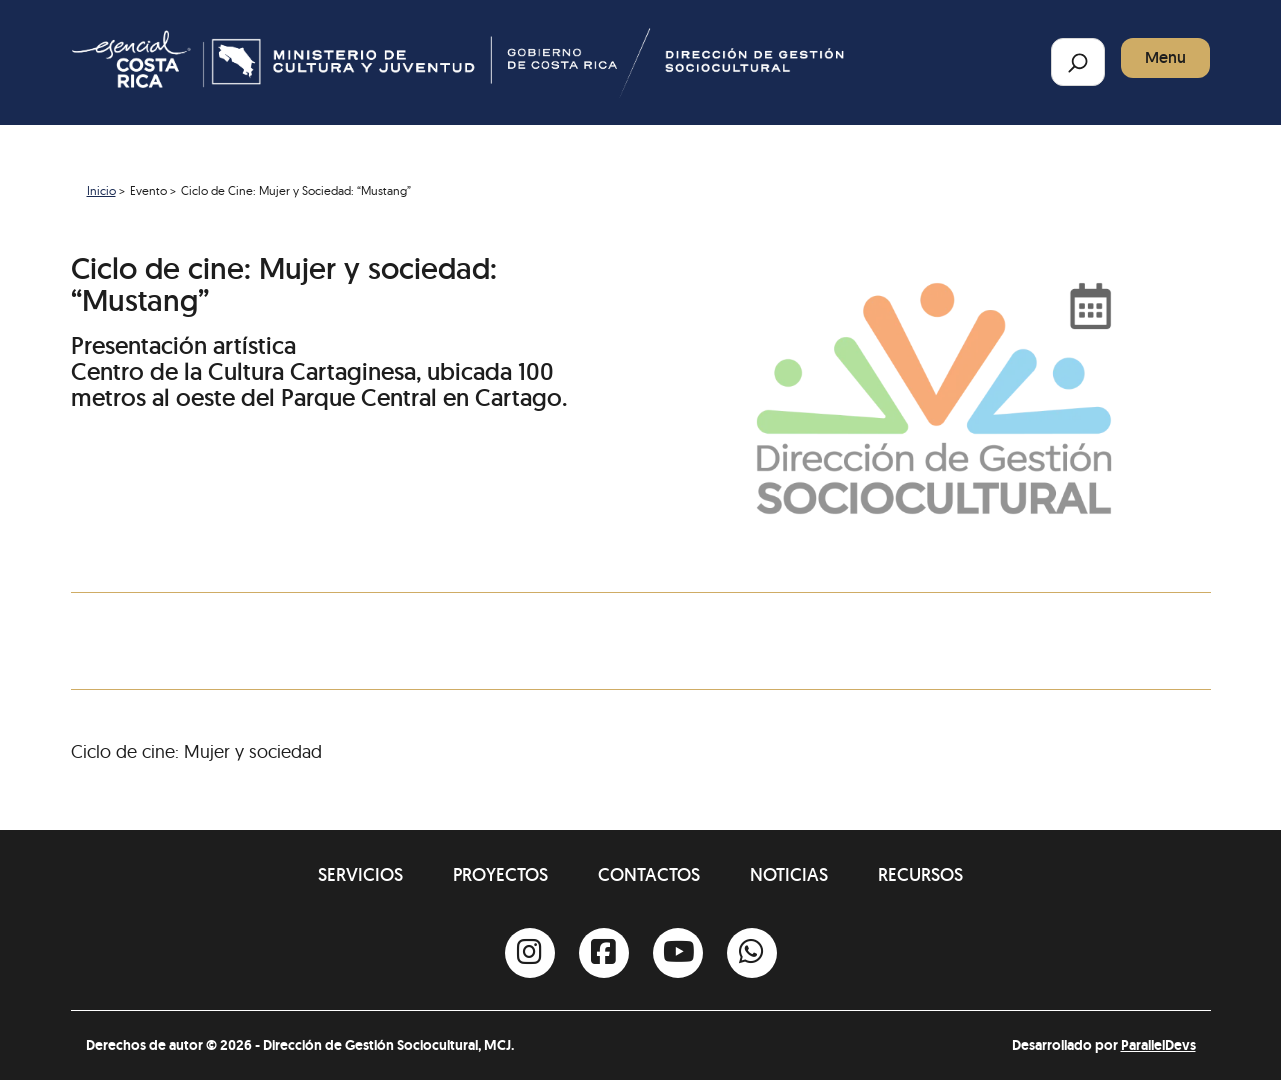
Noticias (789, 874)
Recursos (920, 874)
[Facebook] (604, 953)
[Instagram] (530, 953)
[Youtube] (678, 953)
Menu (1165, 57)
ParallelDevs (1158, 1045)
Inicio (101, 190)
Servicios (360, 874)
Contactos (649, 874)
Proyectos (500, 874)
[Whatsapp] (752, 953)
